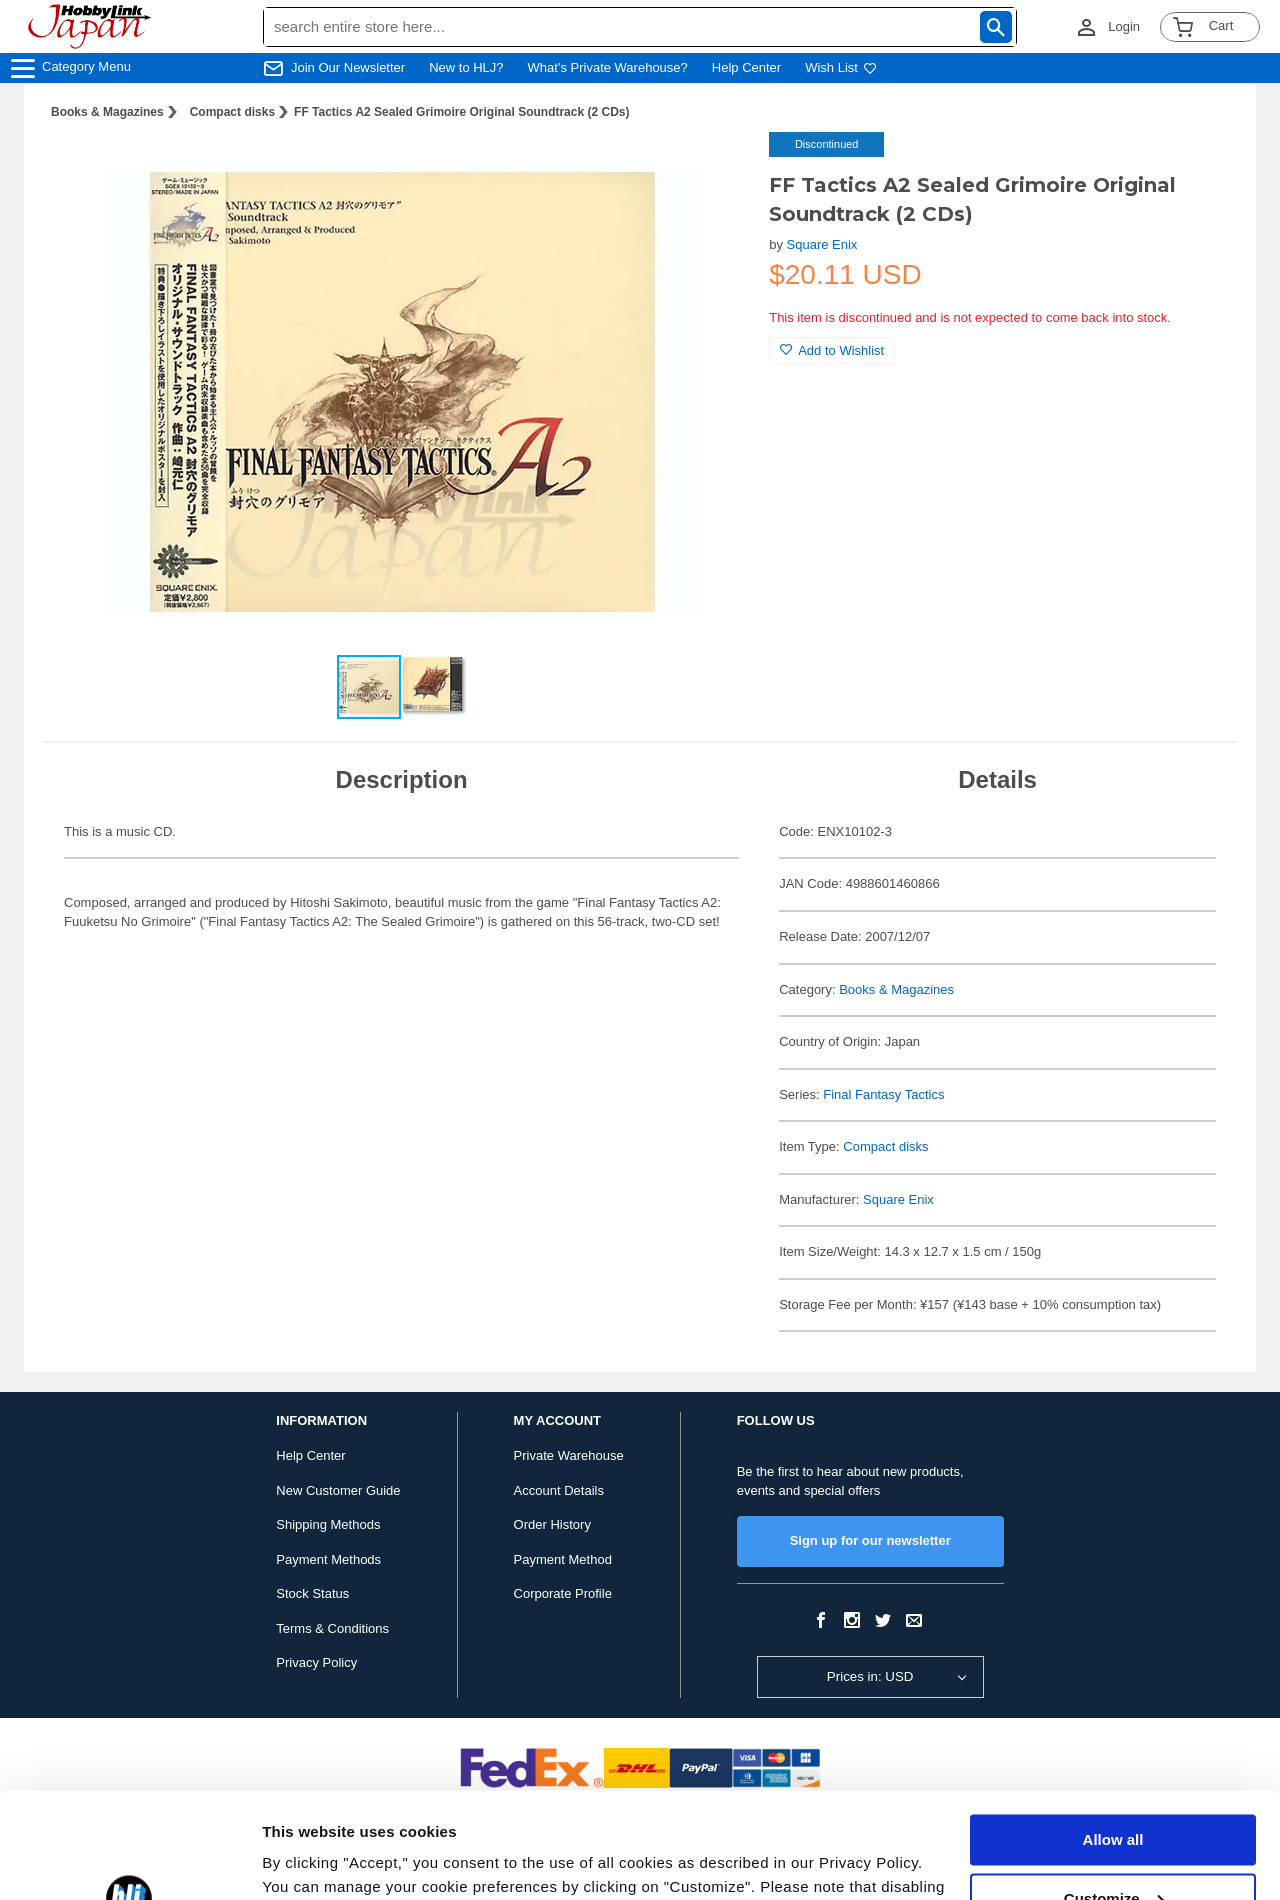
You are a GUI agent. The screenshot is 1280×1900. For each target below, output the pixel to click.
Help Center (746, 67)
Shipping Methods (328, 1524)
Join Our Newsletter (348, 67)
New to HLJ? (466, 67)
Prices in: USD (870, 1676)
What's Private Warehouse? (608, 67)
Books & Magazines (107, 112)
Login (1124, 26)
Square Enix (822, 244)
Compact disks (232, 112)
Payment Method (563, 1559)
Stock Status (312, 1593)
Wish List (841, 67)
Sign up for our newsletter (870, 1540)
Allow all (1113, 1734)
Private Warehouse (569, 1455)
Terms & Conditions (332, 1628)
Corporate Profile (563, 1593)
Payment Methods (328, 1559)
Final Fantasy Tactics (883, 1094)
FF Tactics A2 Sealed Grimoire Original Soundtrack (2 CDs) (461, 112)
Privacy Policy (316, 1662)
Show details (308, 1860)
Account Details (559, 1490)
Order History (552, 1524)
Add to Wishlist (832, 350)
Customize (1114, 1792)
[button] (713, 168)
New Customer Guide (338, 1490)
